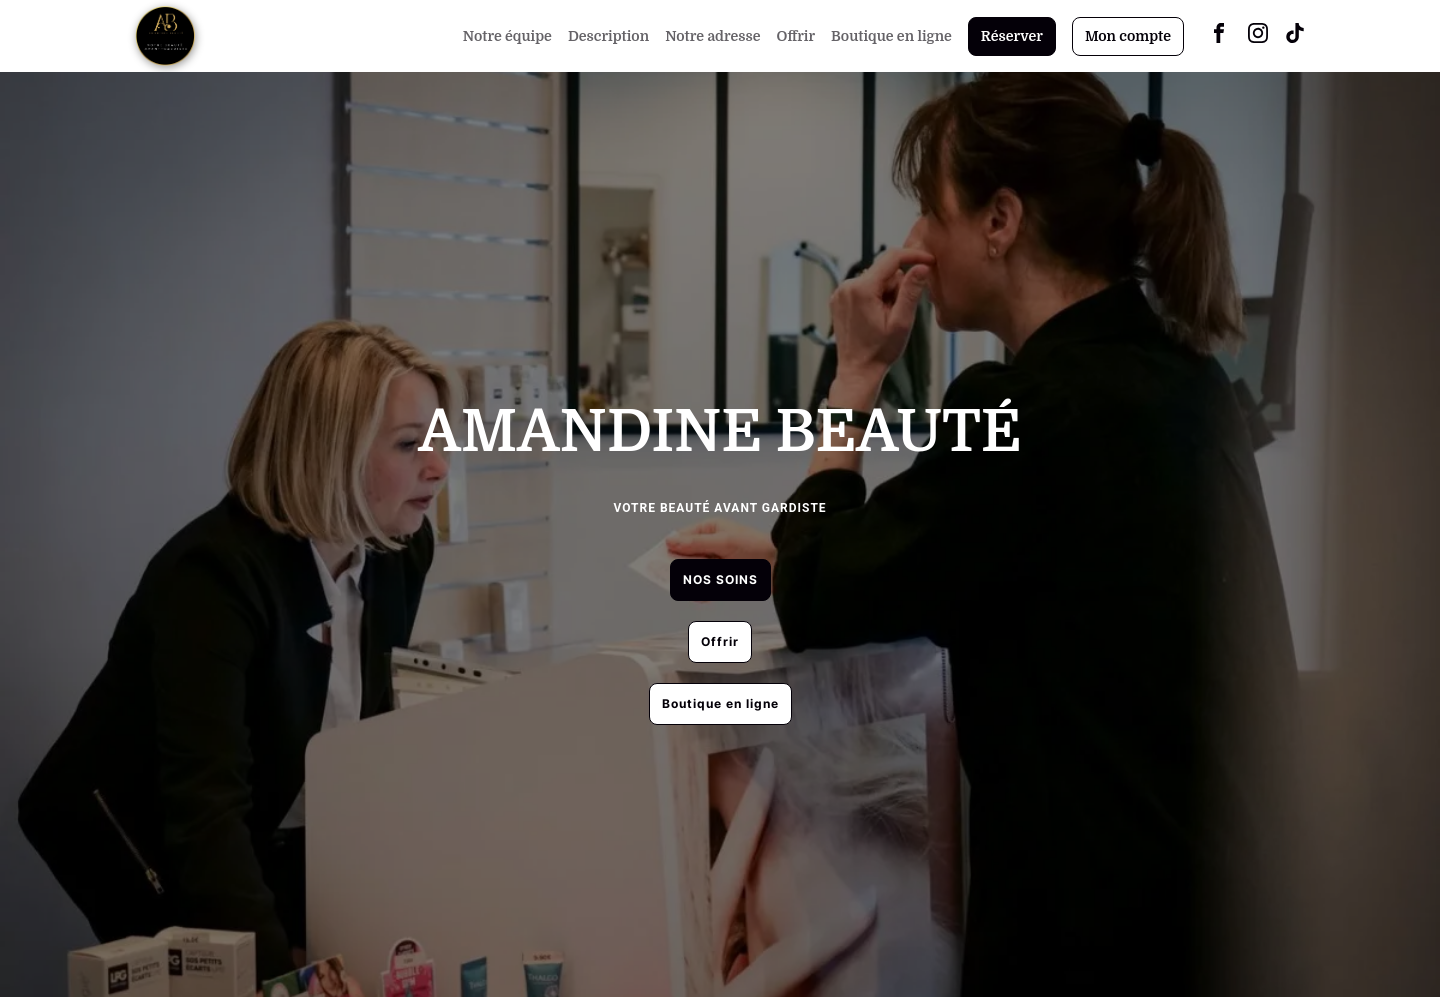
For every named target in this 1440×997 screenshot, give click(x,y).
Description (608, 36)
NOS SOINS (720, 579)
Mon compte (1128, 36)
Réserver (1012, 36)
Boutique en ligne (891, 36)
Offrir (796, 36)
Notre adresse (712, 36)
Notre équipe (507, 36)
